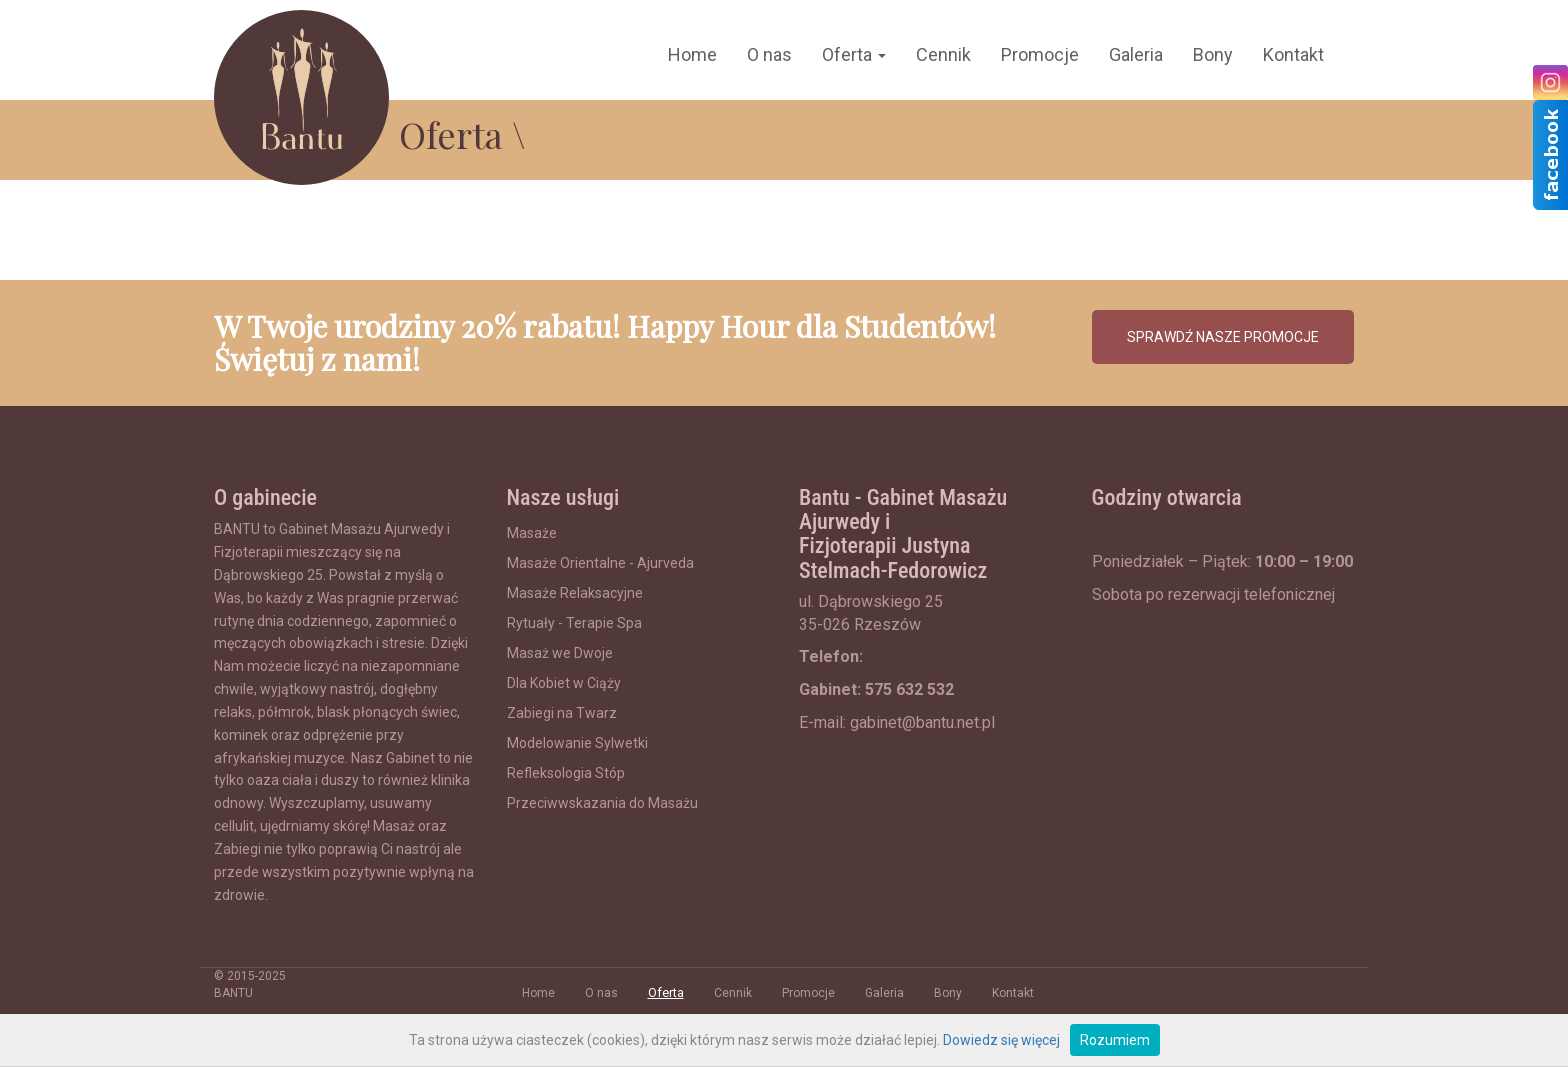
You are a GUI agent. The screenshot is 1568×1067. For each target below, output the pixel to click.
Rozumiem (1115, 1040)
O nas (769, 54)
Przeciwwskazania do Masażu (602, 803)
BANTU (233, 993)
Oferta (854, 54)
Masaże (532, 533)
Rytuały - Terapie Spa (574, 623)
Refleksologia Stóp (566, 773)
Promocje (1040, 54)
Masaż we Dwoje (560, 653)
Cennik (943, 54)
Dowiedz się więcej (1001, 1040)
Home (692, 54)
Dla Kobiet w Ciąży (564, 683)
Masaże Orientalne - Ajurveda (600, 563)
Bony (1213, 54)
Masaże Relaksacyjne (575, 593)
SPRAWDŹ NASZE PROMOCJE (1223, 337)
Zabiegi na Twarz (562, 713)
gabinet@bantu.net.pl (922, 722)
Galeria (1136, 54)
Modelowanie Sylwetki (577, 743)
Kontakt (1293, 54)
